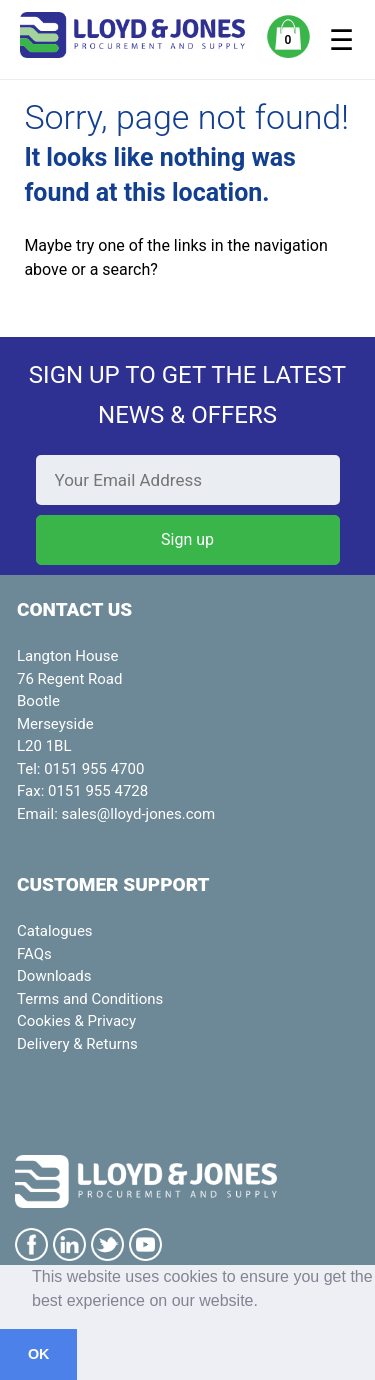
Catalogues (55, 931)
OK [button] (39, 1354)
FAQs (34, 954)
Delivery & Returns (77, 1044)
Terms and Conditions (90, 999)
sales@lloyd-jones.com (139, 814)
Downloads (54, 976)
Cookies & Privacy (76, 1021)
